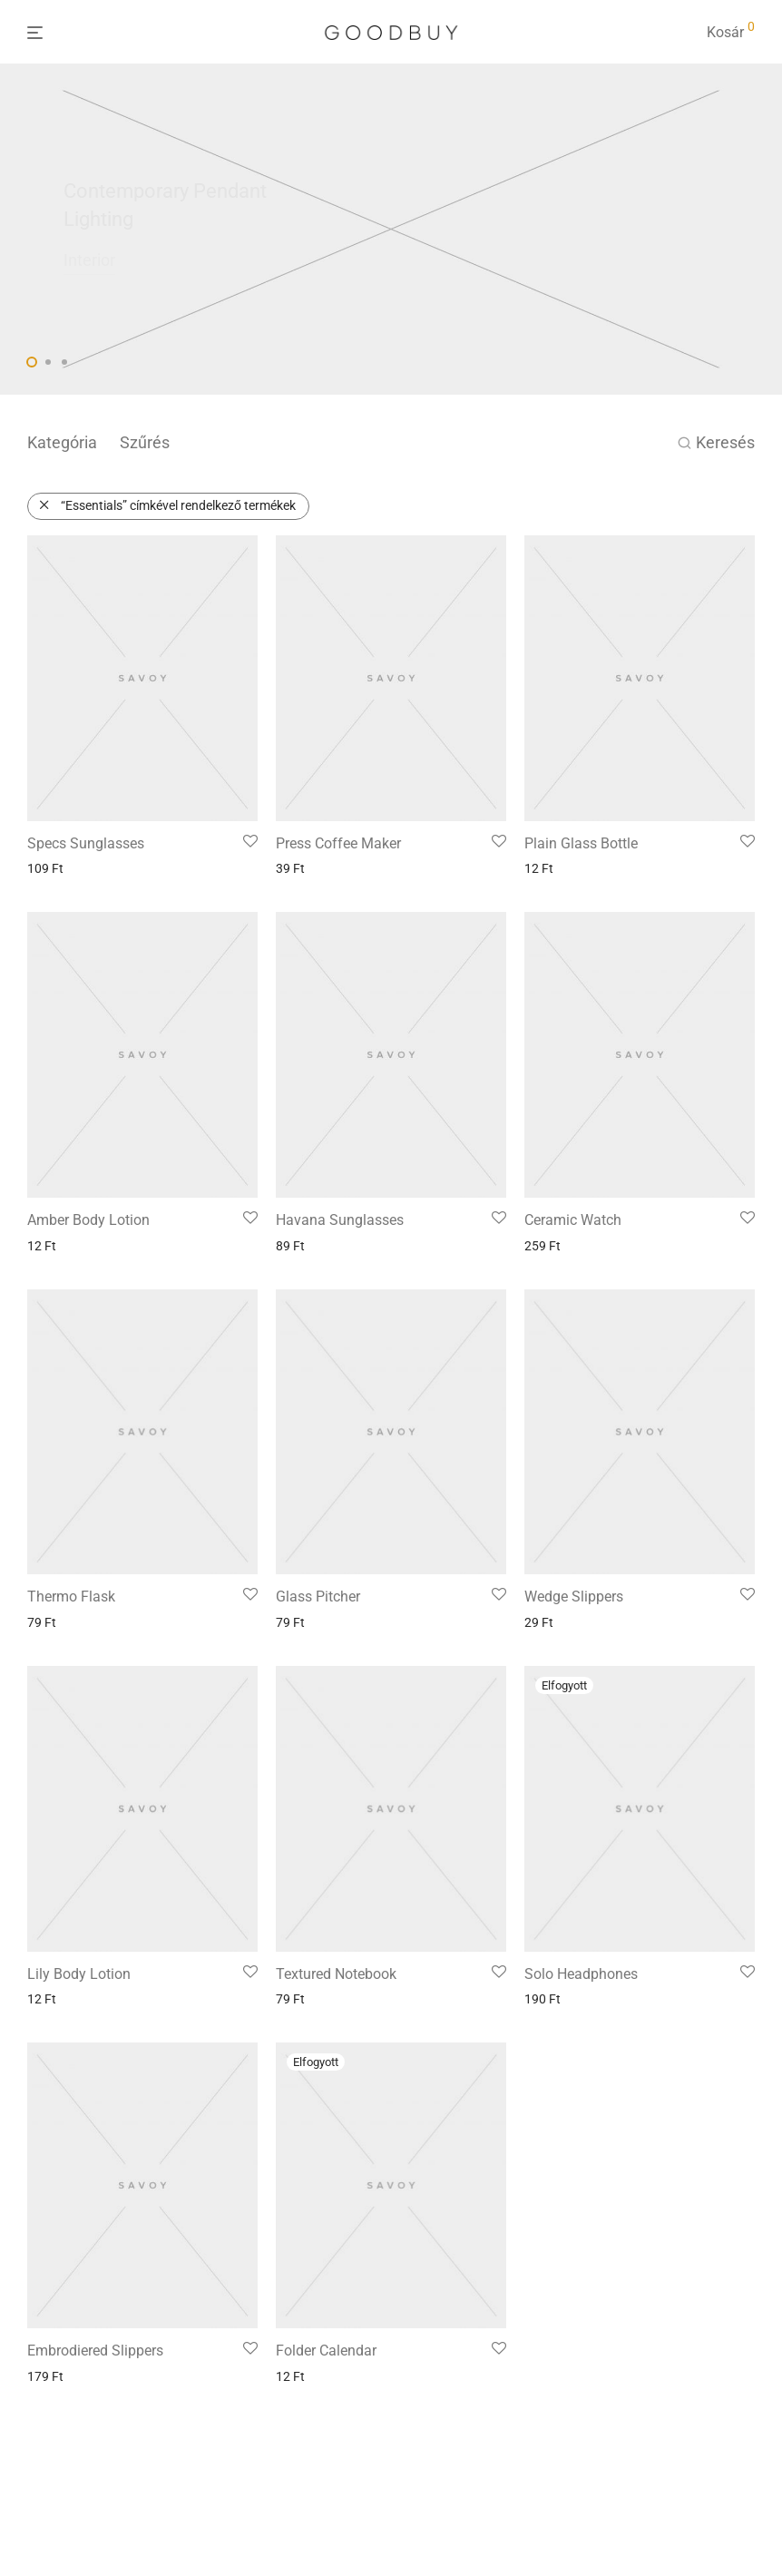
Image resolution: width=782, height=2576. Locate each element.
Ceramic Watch (572, 1220)
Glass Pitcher (318, 1596)
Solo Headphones (581, 1974)
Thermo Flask (71, 1596)
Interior (89, 259)
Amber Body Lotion (88, 1220)
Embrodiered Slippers (95, 2350)
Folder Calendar (326, 2350)
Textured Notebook (336, 1974)
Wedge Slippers (573, 1596)
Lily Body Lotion (79, 1974)
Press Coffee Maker (338, 843)
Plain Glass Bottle (581, 843)
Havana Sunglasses (340, 1220)
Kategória (62, 442)
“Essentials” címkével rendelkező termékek (178, 505)
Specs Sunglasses (85, 843)
